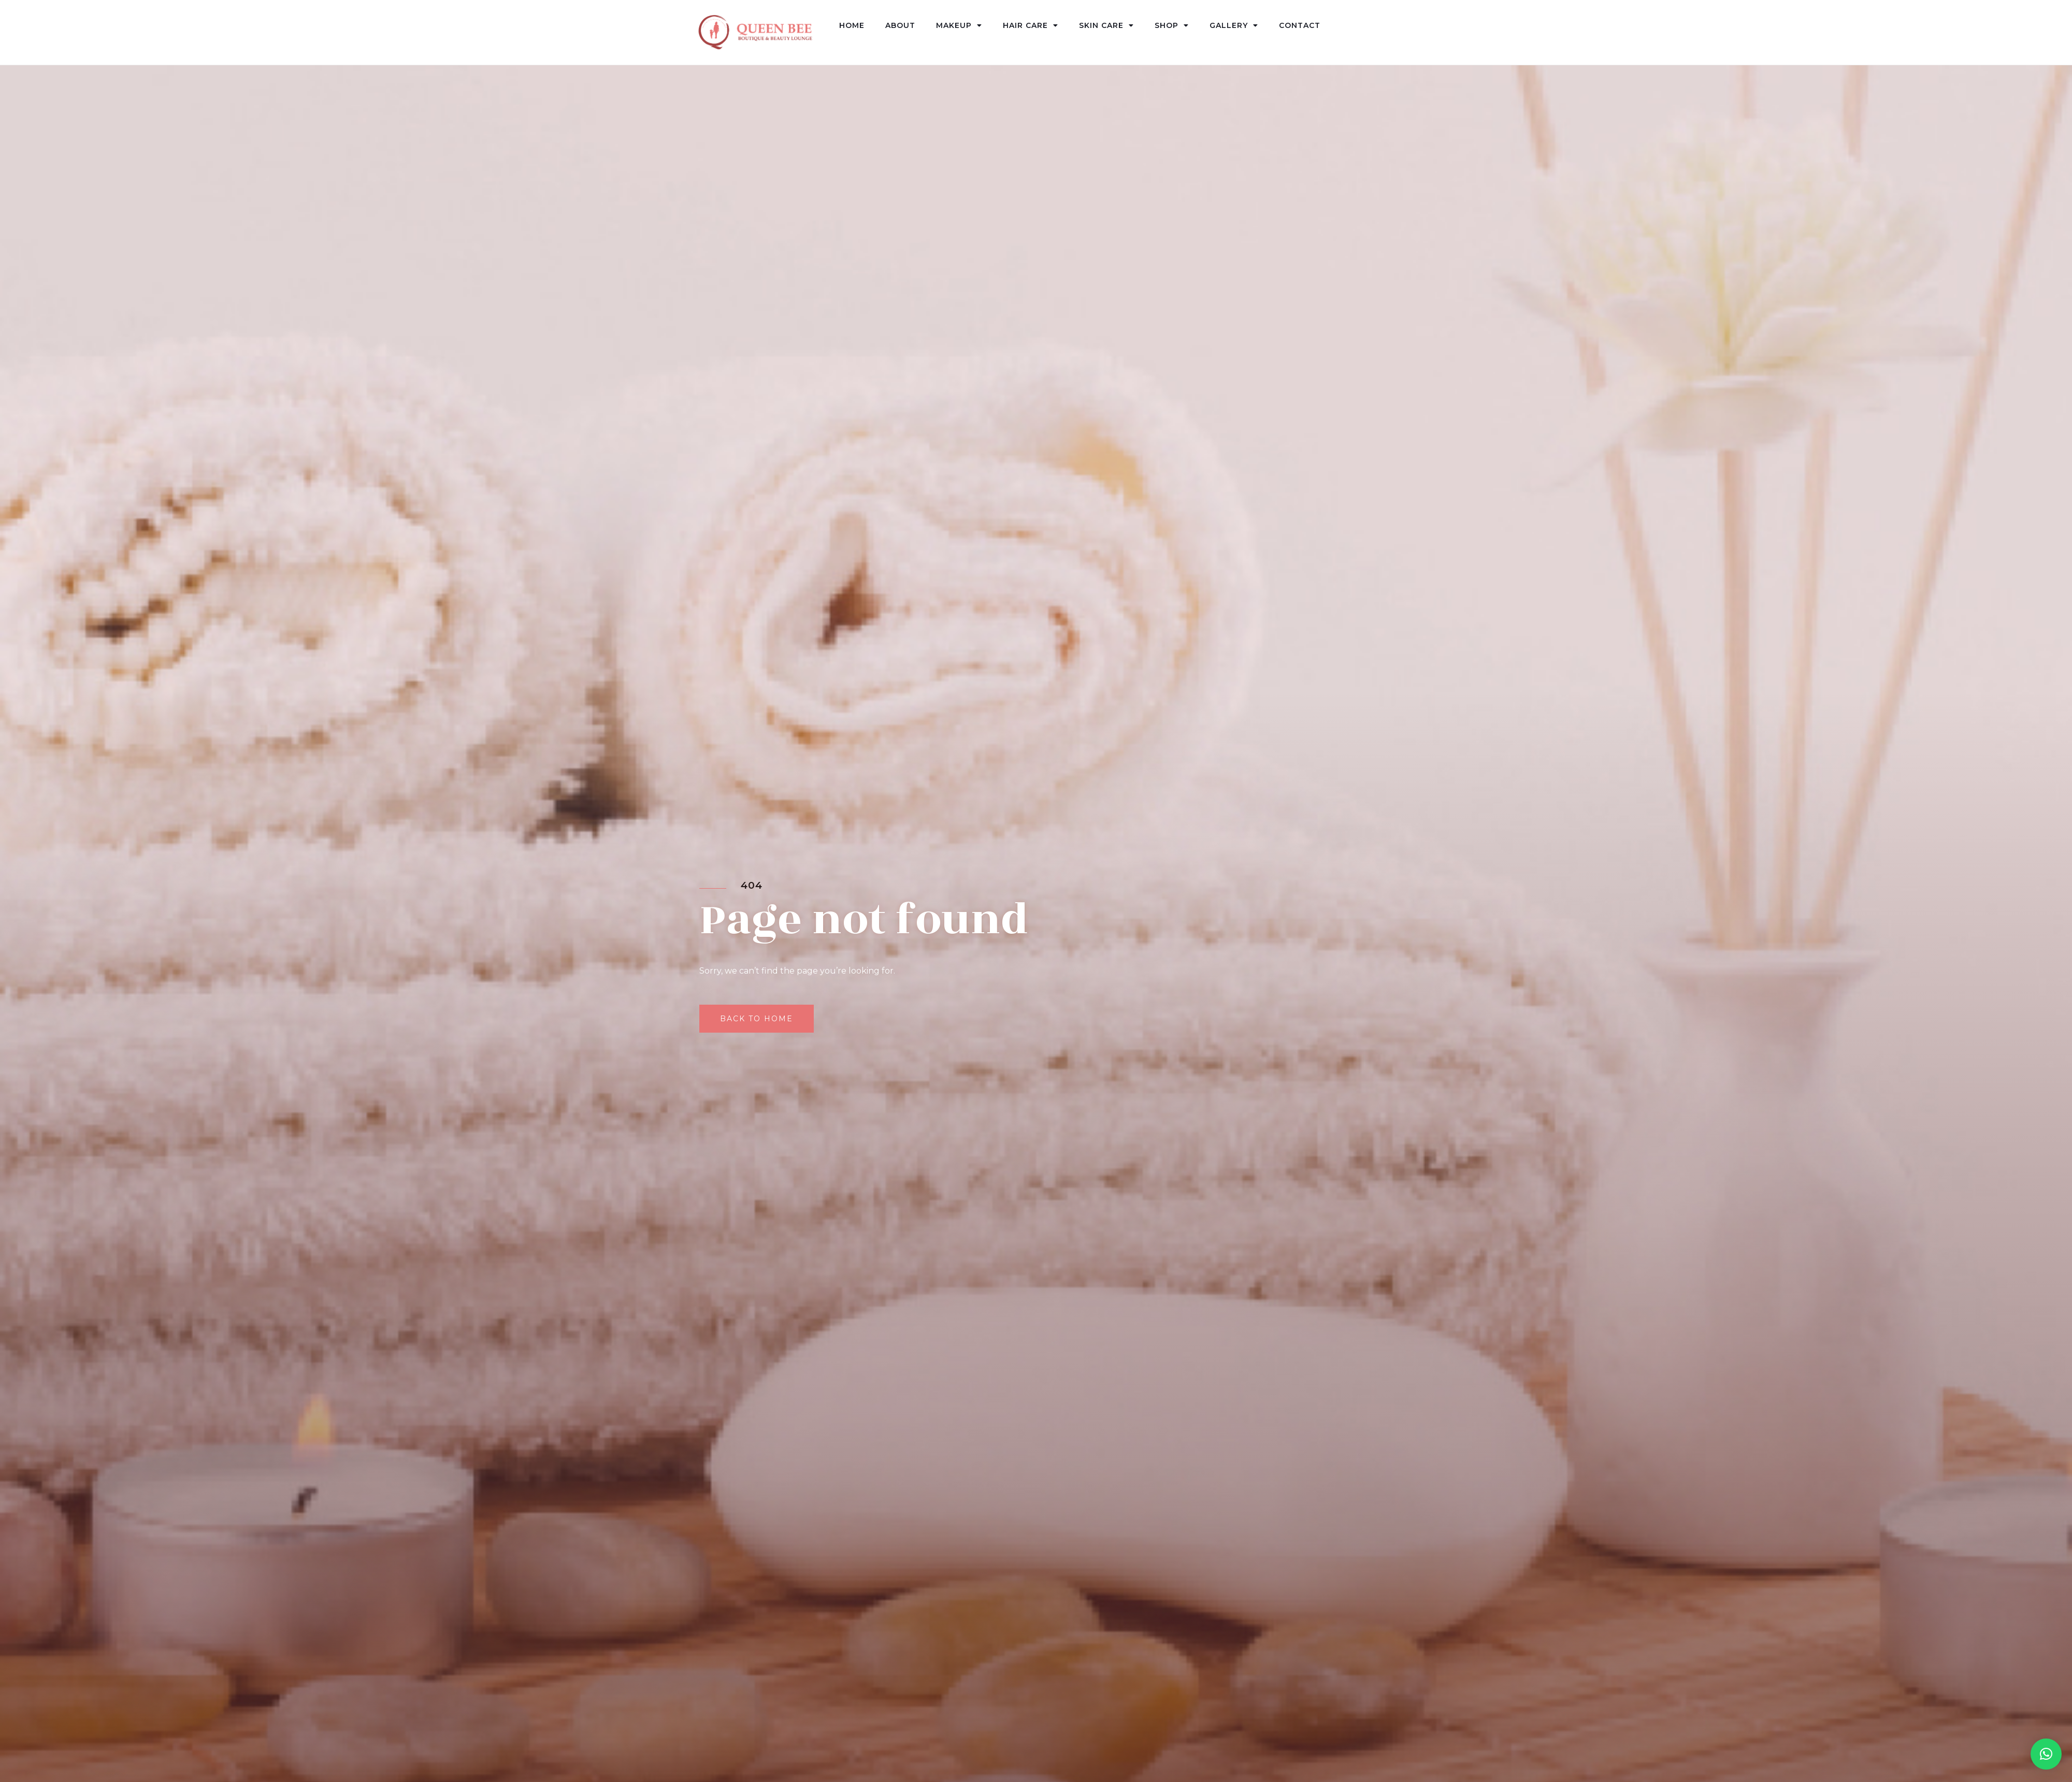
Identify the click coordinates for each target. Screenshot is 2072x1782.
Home (852, 25)
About (900, 25)
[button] (2046, 1754)
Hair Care (1030, 25)
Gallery (1234, 25)
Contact (1299, 25)
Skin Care (1106, 25)
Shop (1172, 25)
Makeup (959, 25)
